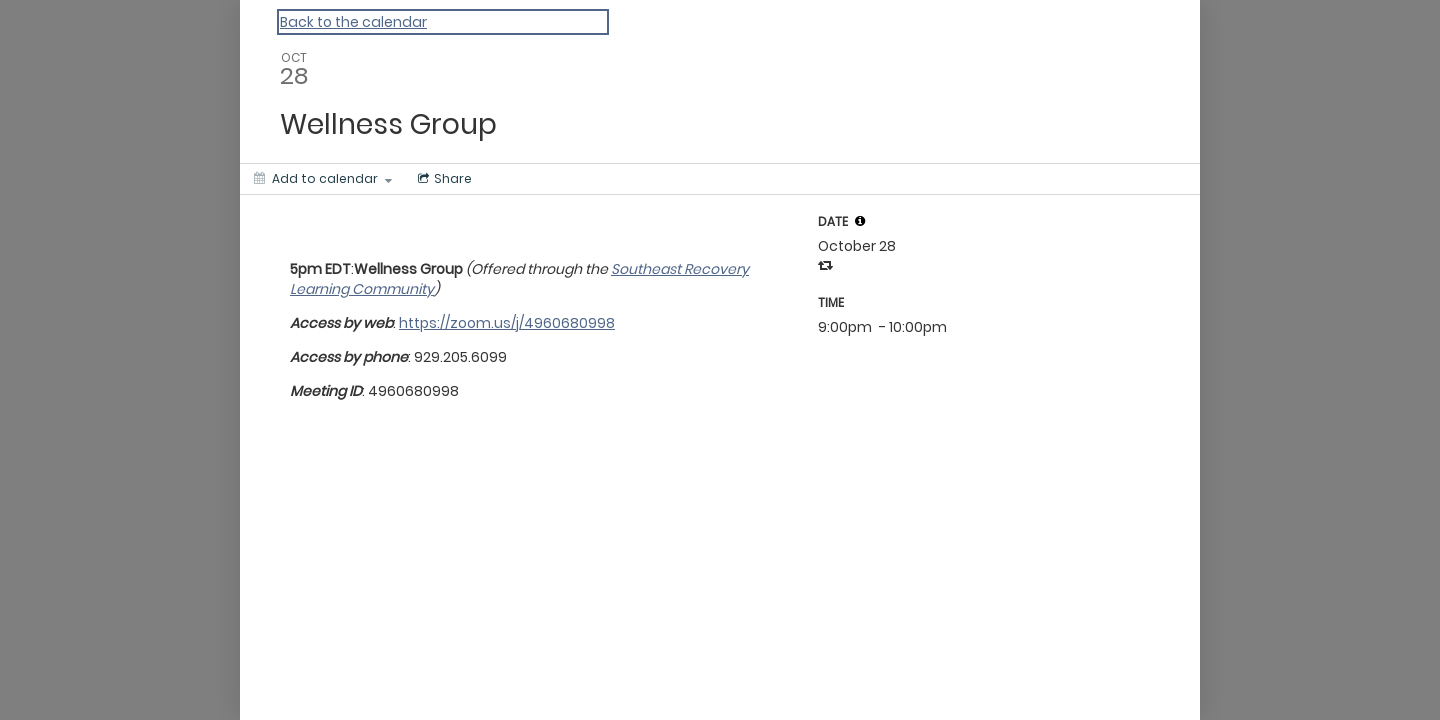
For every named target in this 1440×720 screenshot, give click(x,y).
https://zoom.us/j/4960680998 (507, 323)
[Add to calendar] (323, 179)
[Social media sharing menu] (443, 179)
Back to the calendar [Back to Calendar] (353, 22)
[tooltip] (860, 221)
